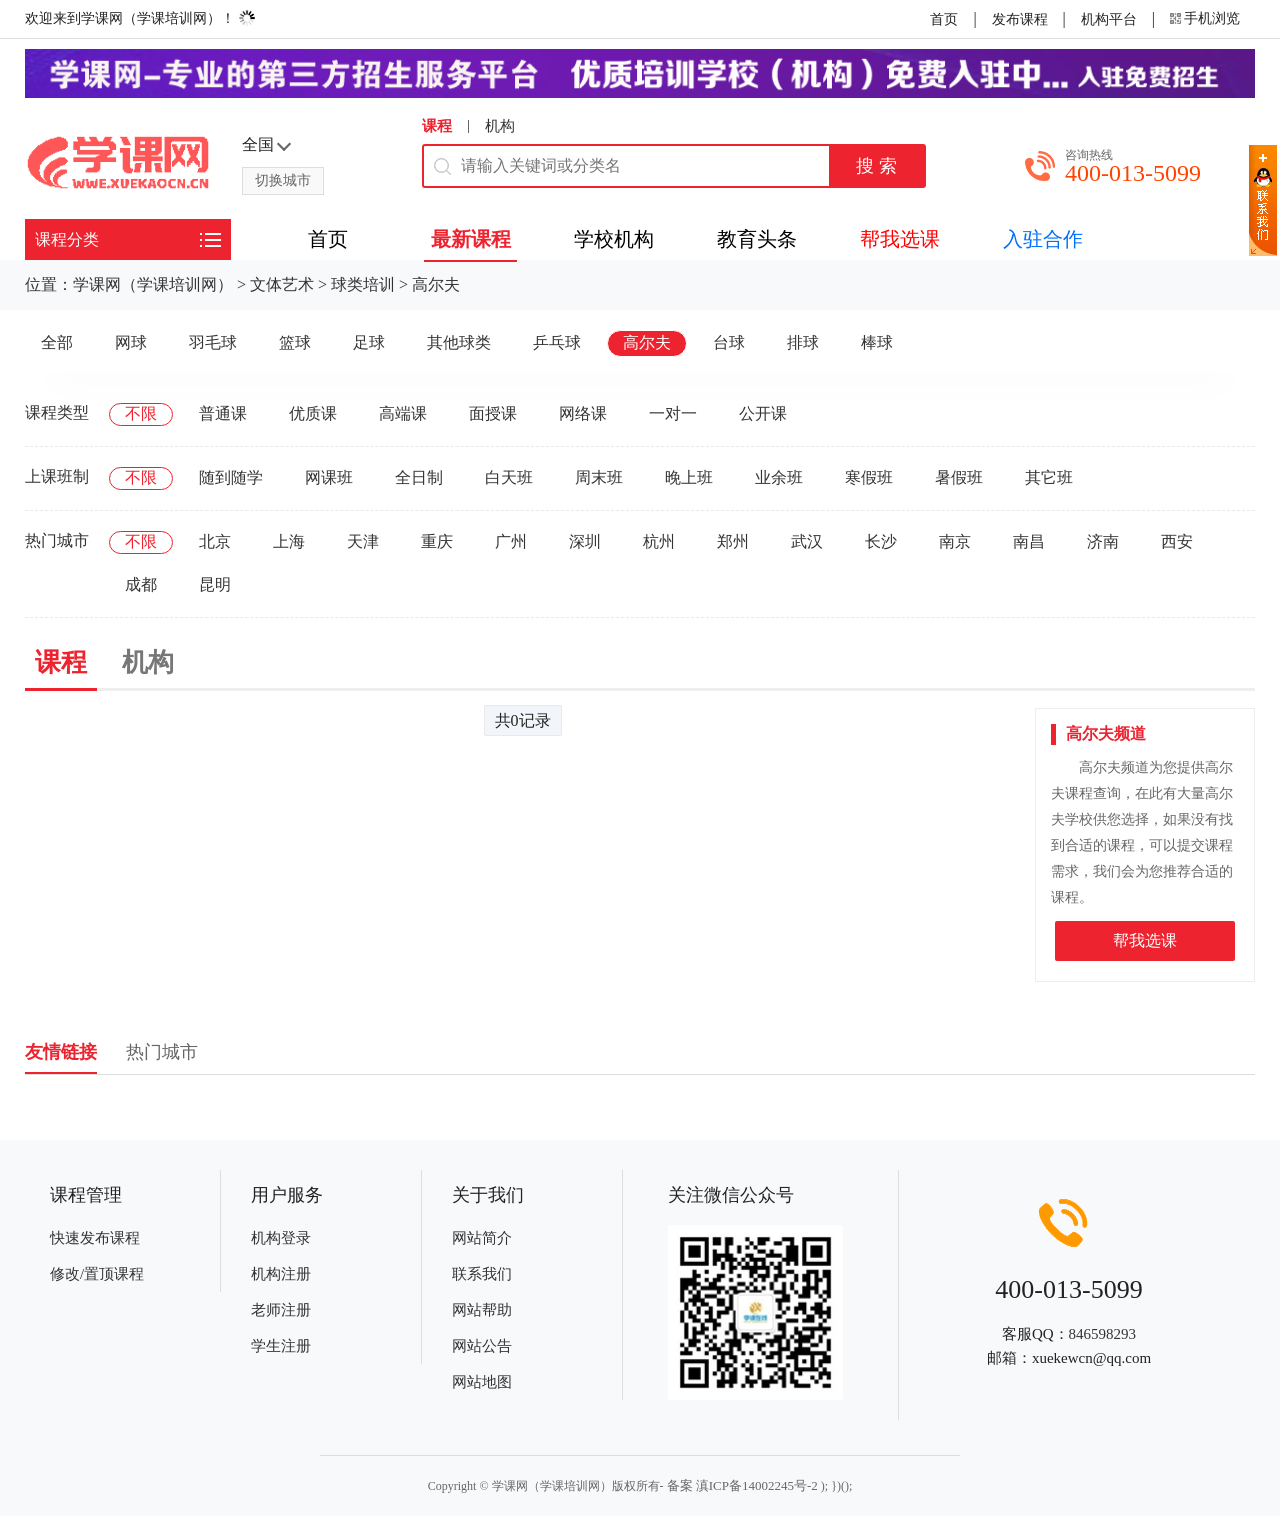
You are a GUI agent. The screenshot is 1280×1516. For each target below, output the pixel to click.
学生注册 (281, 1346)
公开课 (763, 413)
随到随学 (231, 477)
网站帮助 (482, 1310)
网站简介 (482, 1238)
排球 (803, 342)
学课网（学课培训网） (153, 284)
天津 (363, 541)
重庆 (437, 541)
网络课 (583, 413)
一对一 (673, 413)
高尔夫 (436, 284)
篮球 (295, 342)
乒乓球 (557, 342)
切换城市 (283, 180)
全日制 (419, 477)
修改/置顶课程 (97, 1274)
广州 (511, 541)
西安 (1177, 541)
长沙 (881, 541)
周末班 (599, 477)
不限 (141, 413)
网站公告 (482, 1346)
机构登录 (281, 1238)
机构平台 (1109, 19)
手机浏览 (1212, 18)
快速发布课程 (95, 1238)
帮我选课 (1145, 940)
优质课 (313, 413)
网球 (131, 342)
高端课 (403, 413)
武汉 (807, 541)
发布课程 (1020, 19)
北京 (215, 541)
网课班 (329, 477)
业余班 (779, 477)
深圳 (585, 541)
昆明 (215, 584)
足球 (369, 342)
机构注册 (281, 1274)
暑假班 (959, 477)
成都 (141, 584)
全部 (57, 342)
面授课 (493, 413)
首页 (944, 19)
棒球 (877, 342)
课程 (437, 126)
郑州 (733, 541)
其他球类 (459, 342)
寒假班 (869, 477)
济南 (1103, 541)
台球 (729, 342)
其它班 (1049, 477)
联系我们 (482, 1274)
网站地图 (482, 1382)
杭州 (659, 541)
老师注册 (281, 1310)
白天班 (509, 477)
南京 (955, 541)
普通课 (223, 413)
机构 (500, 126)
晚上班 (689, 477)
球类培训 (363, 284)
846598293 (1103, 1334)
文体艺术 (282, 284)
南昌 (1029, 541)
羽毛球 (213, 342)
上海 (289, 541)
